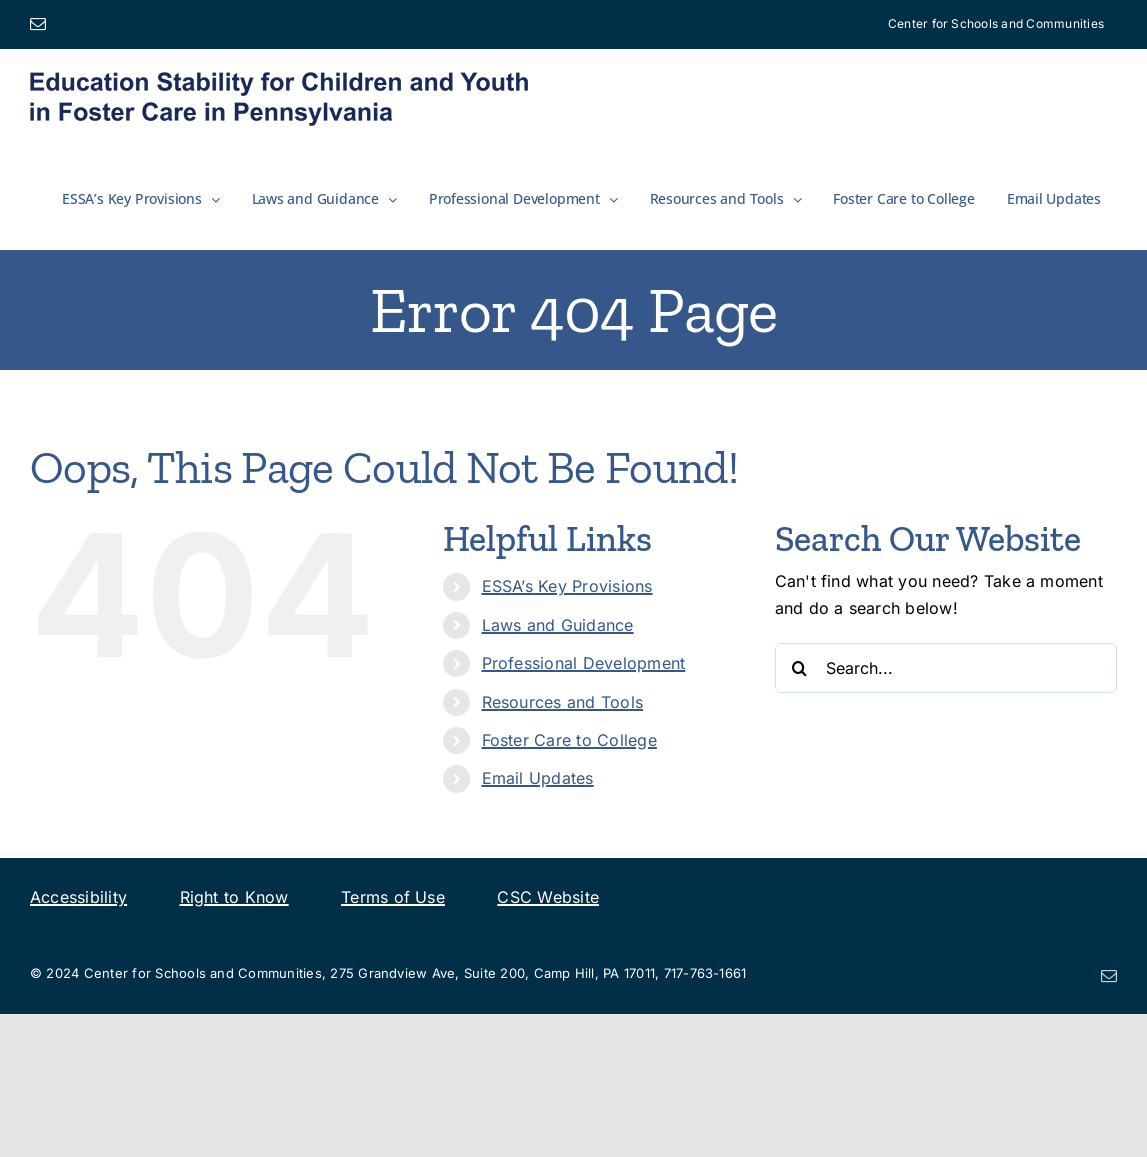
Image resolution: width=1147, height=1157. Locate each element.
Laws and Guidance (558, 625)
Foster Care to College (569, 740)
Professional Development (584, 663)
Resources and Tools (563, 702)
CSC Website (548, 897)
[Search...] (946, 668)
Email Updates (538, 778)
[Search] (800, 668)
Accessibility (78, 897)
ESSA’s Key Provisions (567, 586)
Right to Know (234, 897)
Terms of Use (393, 897)
